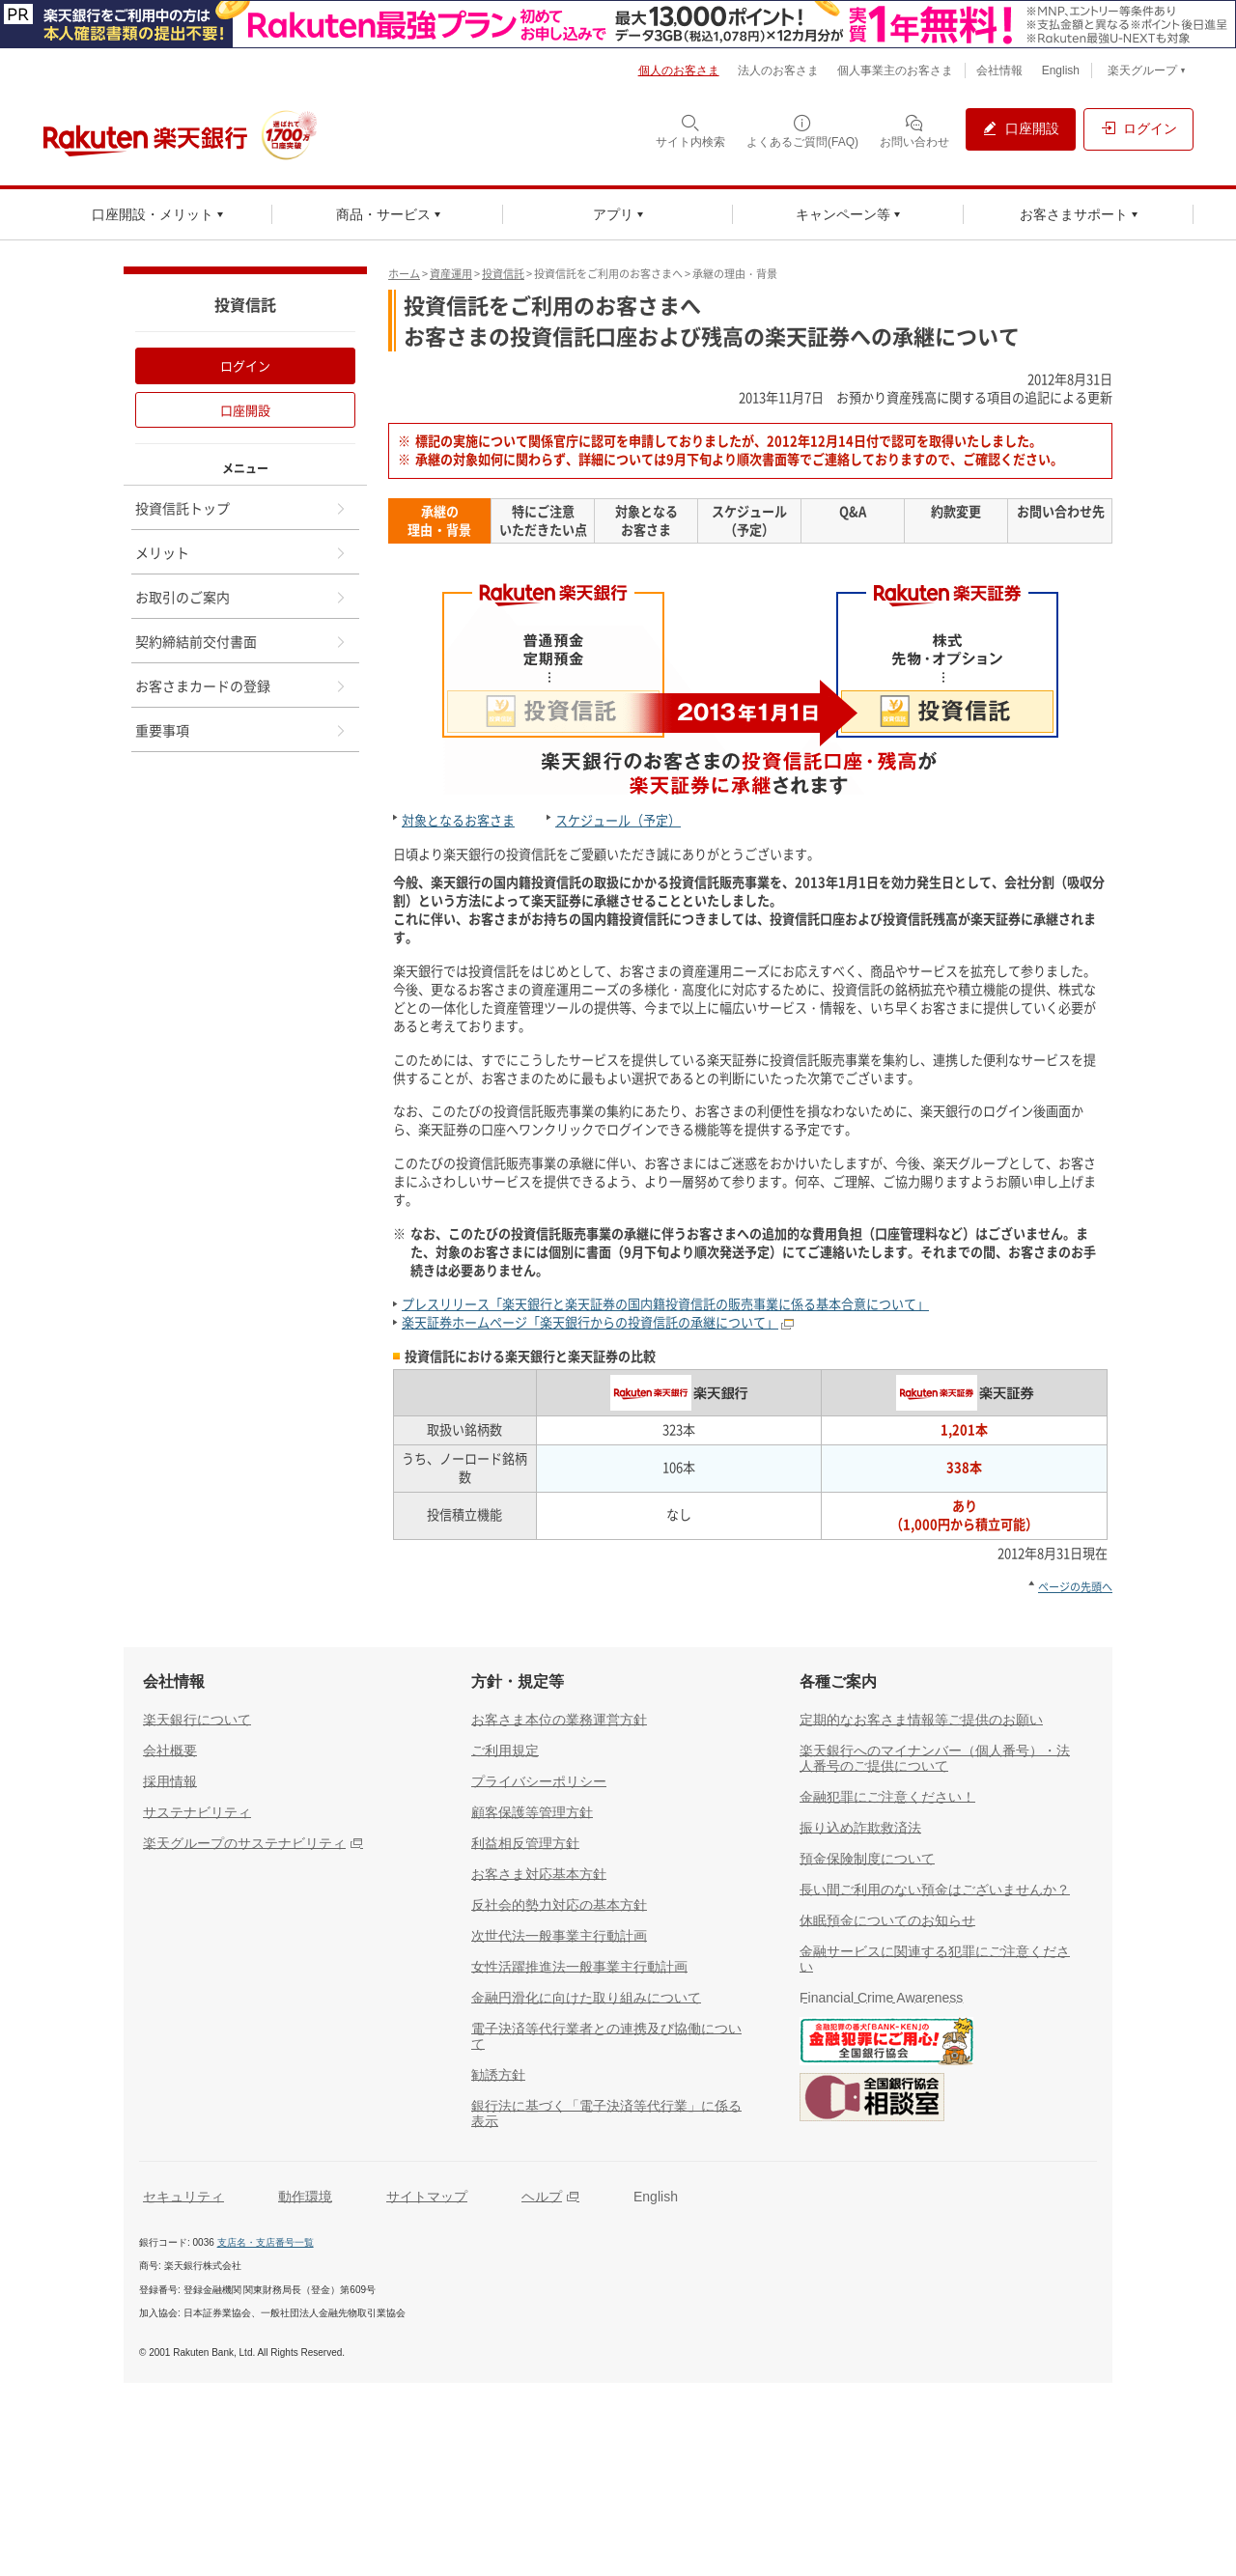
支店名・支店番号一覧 (265, 2242)
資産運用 (451, 274)
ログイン (245, 365)
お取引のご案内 (241, 596)
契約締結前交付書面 (241, 641)
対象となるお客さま (458, 820)
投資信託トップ (241, 508)
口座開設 (245, 410)
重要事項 (241, 730)
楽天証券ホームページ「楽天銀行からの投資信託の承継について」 (590, 1322)
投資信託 (503, 274)
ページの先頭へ (1075, 1587)
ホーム (404, 274)
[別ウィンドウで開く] (618, 24)
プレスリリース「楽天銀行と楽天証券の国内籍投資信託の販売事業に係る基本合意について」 (665, 1304)
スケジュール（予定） (618, 820)
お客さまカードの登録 (241, 685)
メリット (241, 552)
